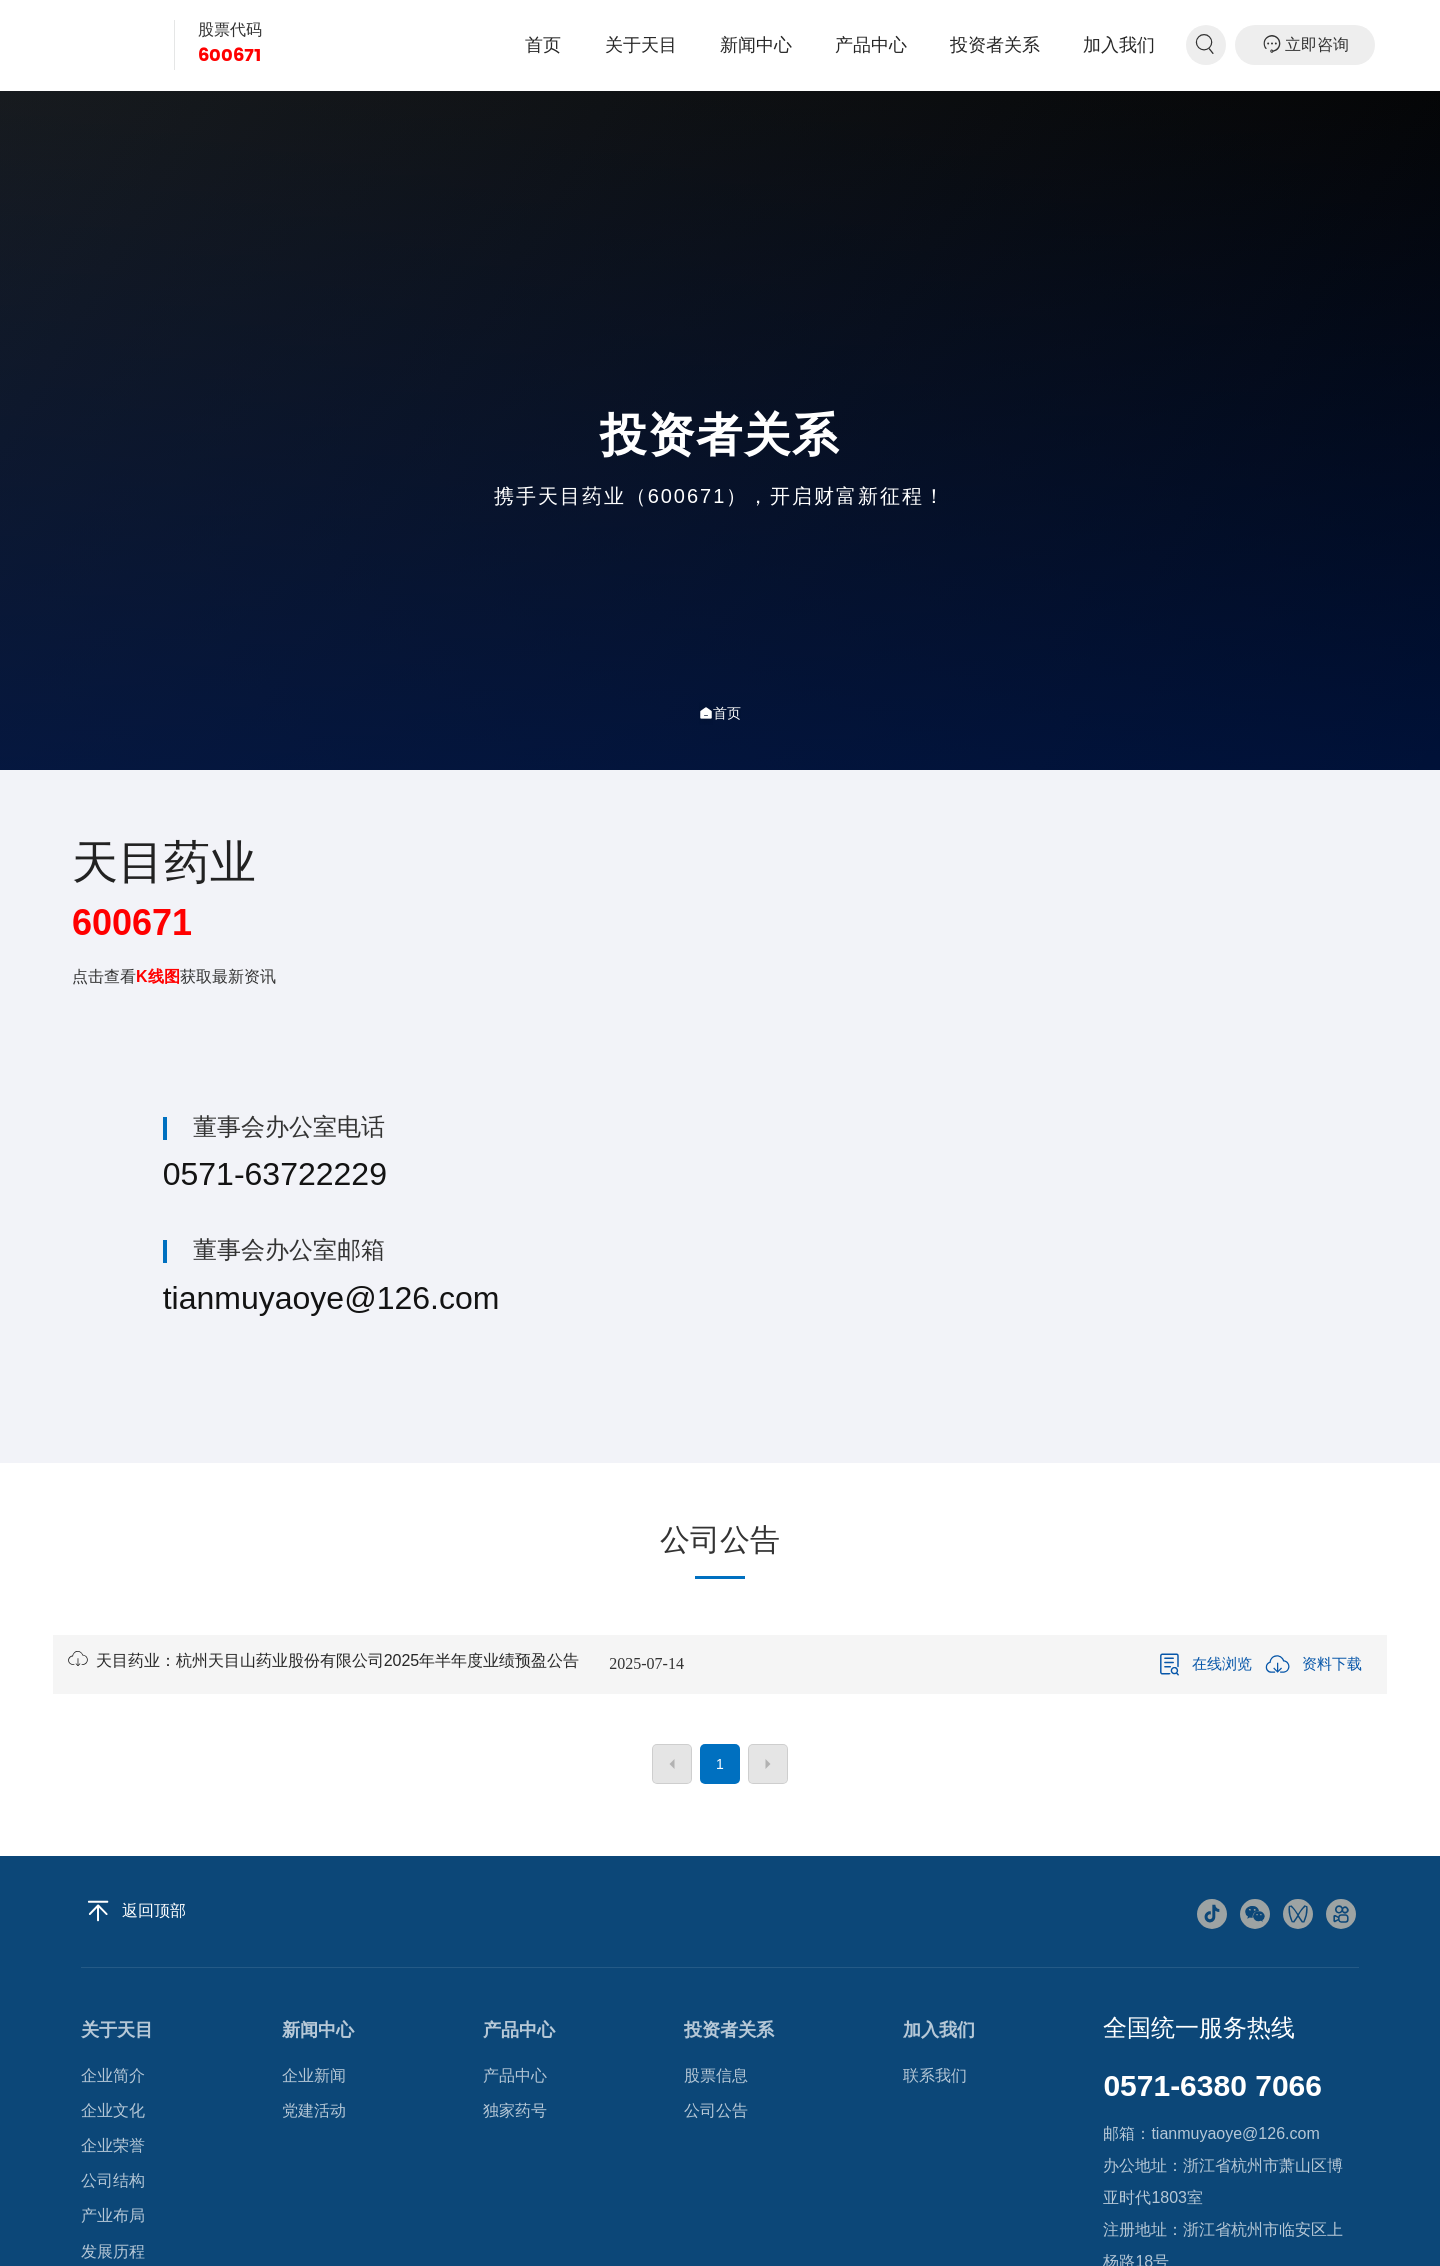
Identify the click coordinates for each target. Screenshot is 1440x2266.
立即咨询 (1305, 44)
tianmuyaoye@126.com (331, 1298)
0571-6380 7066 (1212, 2085)
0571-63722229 (275, 1174)
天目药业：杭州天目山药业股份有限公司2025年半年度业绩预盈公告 (323, 1660)
